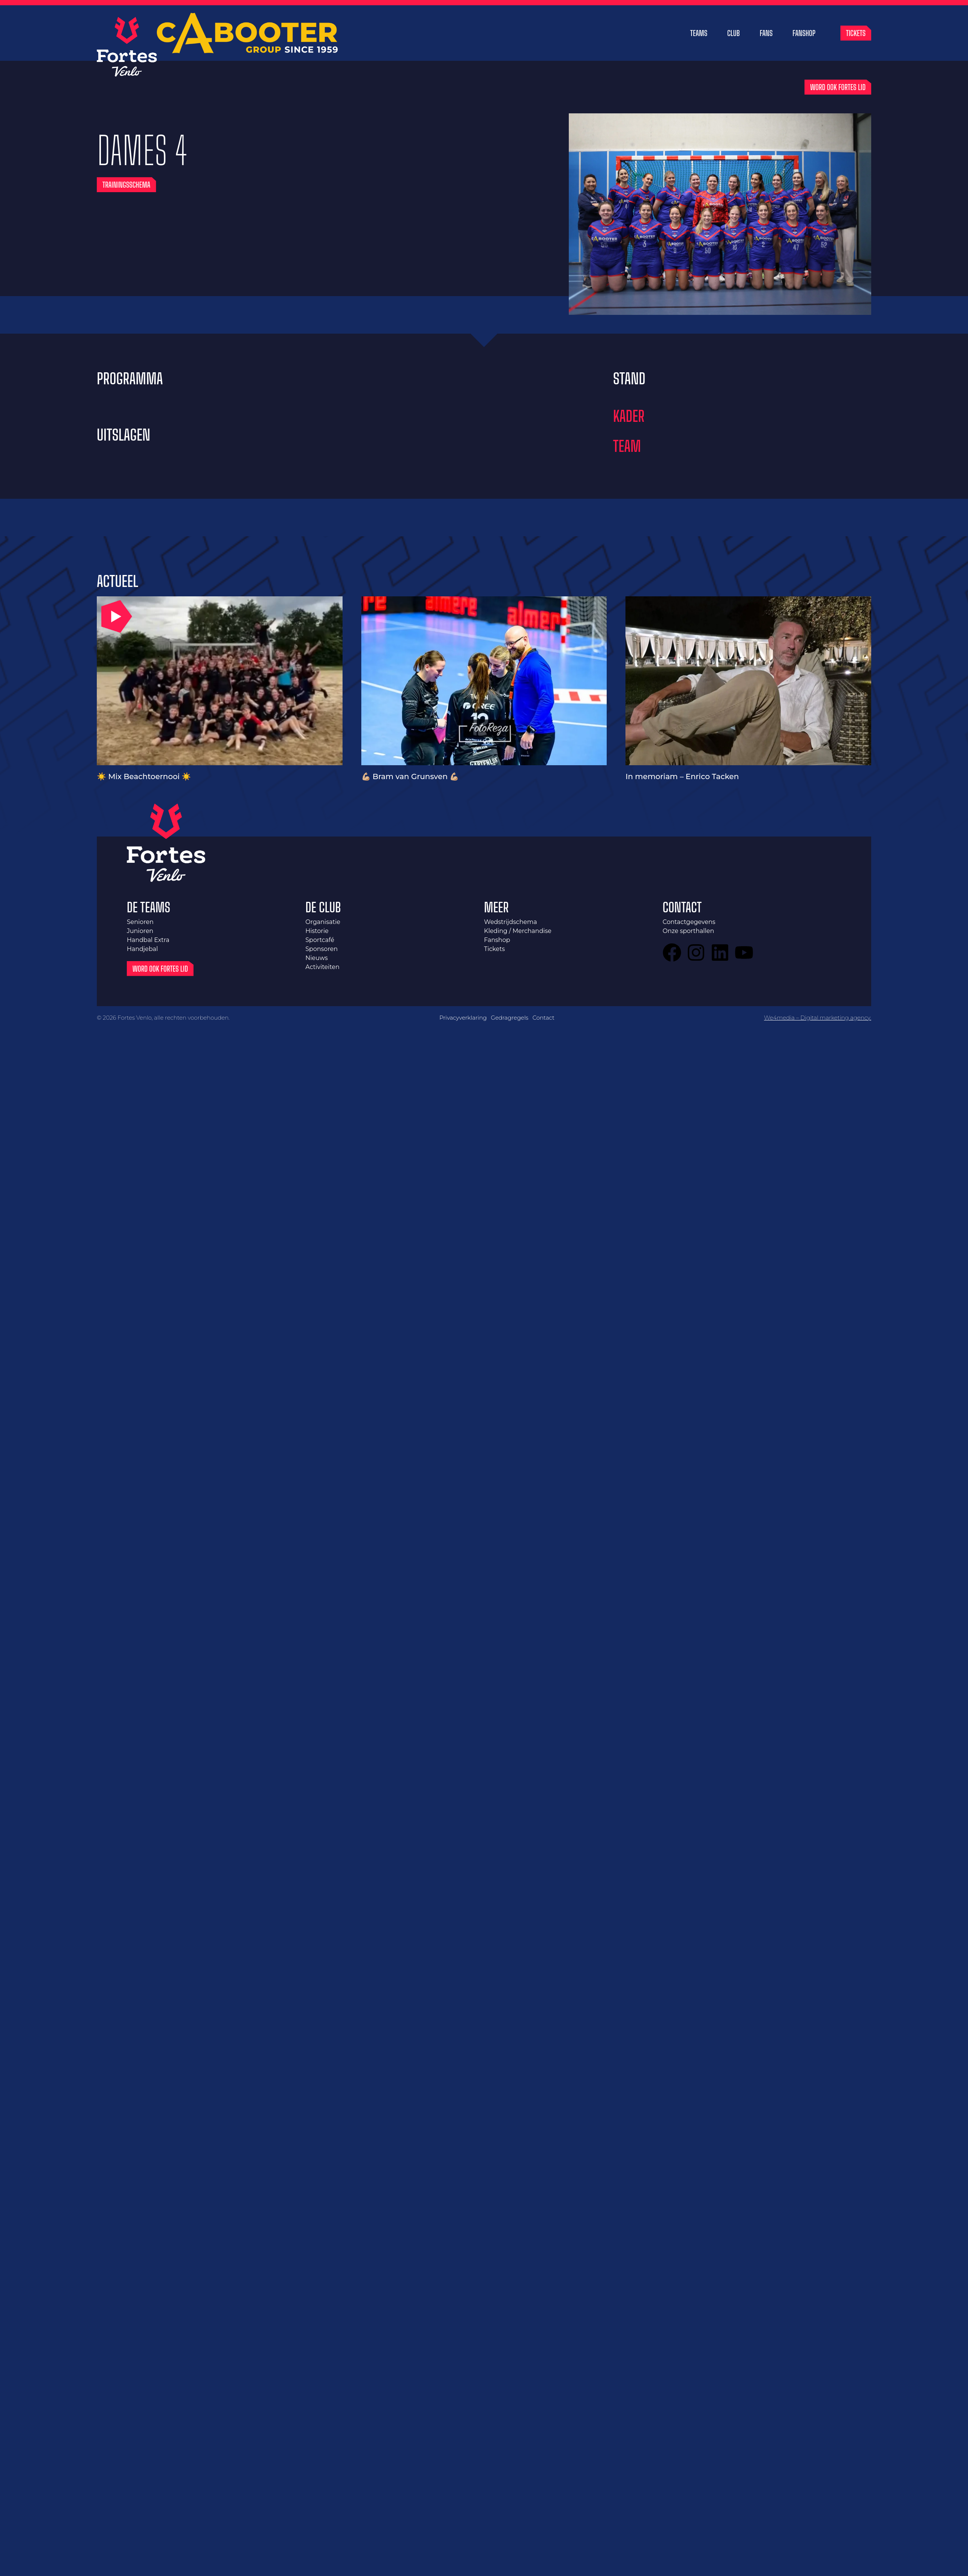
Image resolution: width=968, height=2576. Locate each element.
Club (733, 33)
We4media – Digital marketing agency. (817, 1018)
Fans (766, 33)
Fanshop (803, 33)
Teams (699, 33)
